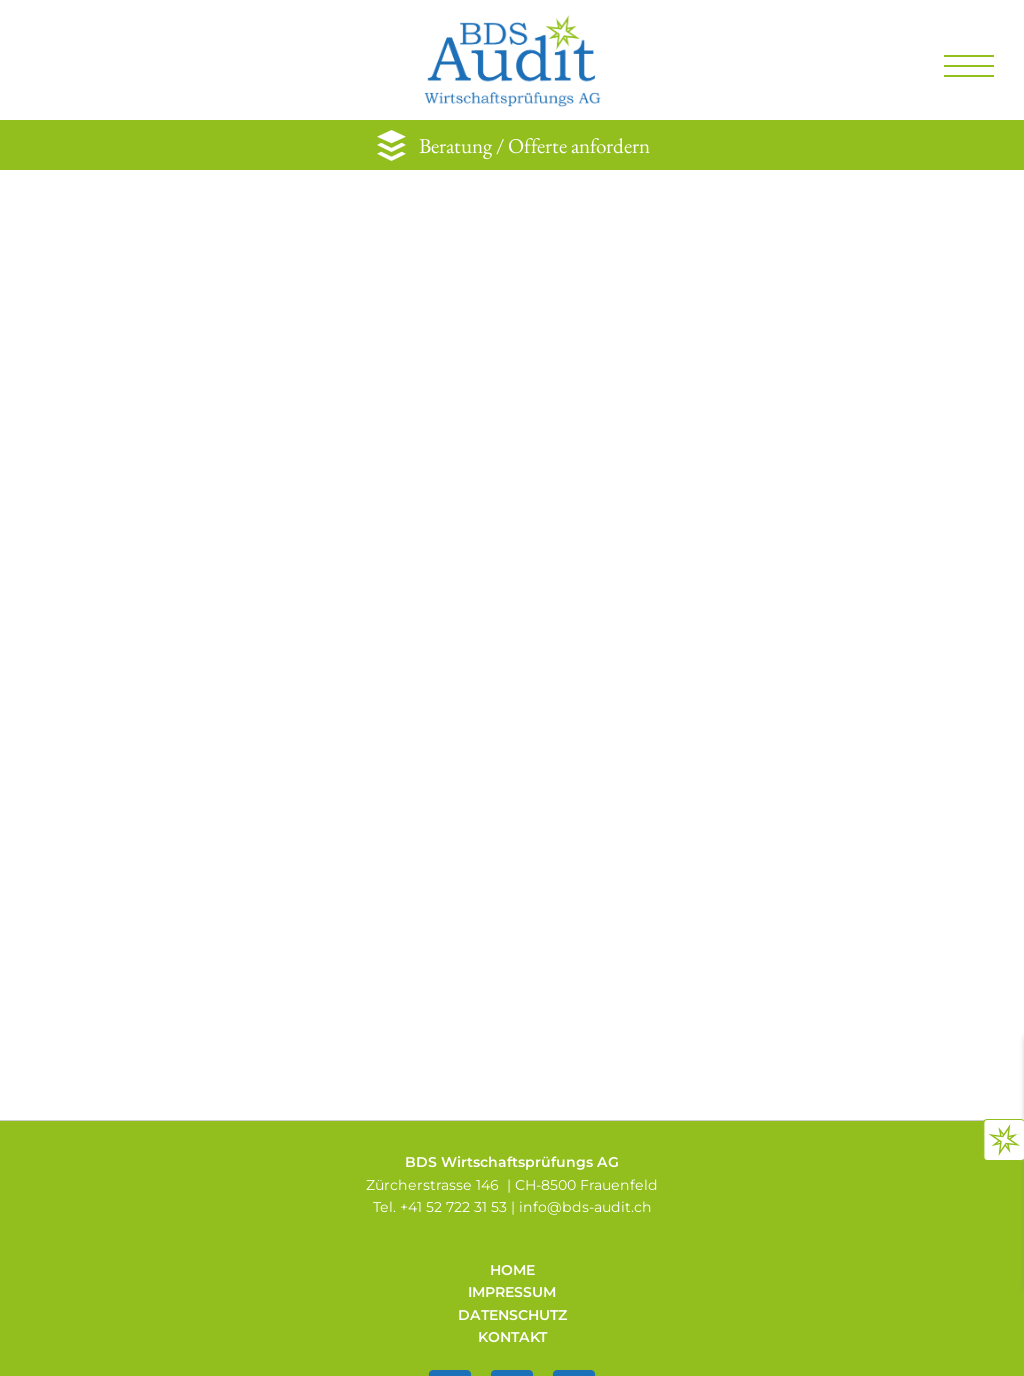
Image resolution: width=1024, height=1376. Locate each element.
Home (512, 1270)
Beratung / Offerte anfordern (534, 145)
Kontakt (512, 1337)
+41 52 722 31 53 (453, 1207)
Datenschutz (512, 1315)
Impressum (512, 1292)
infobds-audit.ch (585, 1207)
